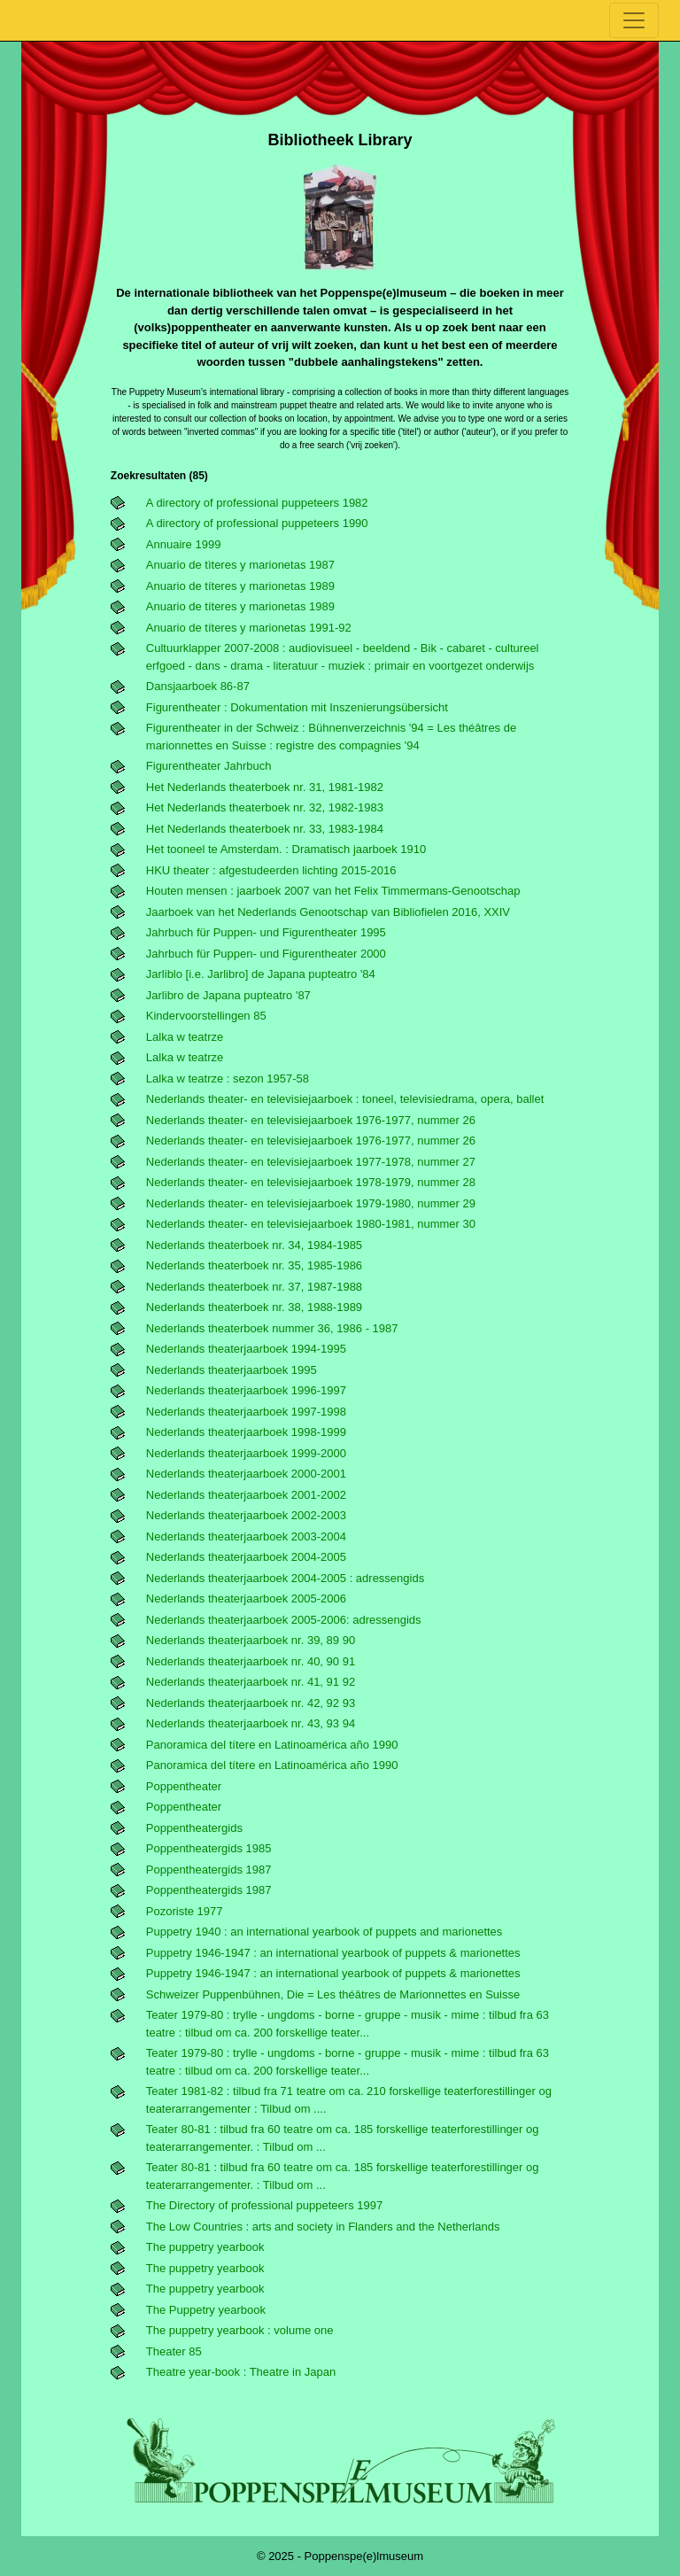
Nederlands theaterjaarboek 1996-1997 (246, 1390)
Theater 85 (174, 2351)
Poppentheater (183, 1786)
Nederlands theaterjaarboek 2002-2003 (246, 1515)
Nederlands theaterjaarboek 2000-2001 (246, 1473)
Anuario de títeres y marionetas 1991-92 (249, 627)
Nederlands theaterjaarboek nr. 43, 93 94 (250, 1723)
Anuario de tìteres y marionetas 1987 (240, 564)
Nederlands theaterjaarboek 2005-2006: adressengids (283, 1619)
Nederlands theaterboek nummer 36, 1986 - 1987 (272, 1328)
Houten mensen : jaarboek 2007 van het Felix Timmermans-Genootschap (333, 890)
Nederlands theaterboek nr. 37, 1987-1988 (254, 1286)
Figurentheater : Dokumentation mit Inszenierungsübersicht (297, 707)
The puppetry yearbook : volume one (240, 2330)
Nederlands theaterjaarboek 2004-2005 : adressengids (285, 1578)
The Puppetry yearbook (206, 2309)
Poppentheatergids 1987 (209, 1869)
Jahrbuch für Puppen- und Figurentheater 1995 (266, 932)
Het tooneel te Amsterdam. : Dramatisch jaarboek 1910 (286, 849)
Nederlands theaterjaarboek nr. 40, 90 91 (250, 1661)
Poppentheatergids (194, 1828)
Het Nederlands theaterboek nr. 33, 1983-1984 (264, 828)
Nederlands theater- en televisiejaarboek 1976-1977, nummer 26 (310, 1120)
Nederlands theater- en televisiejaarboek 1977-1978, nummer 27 (310, 1161)
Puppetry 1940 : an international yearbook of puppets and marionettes (324, 1931)
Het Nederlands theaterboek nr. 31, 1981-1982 (264, 787)
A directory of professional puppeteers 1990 (257, 523)
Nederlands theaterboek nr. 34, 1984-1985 (254, 1245)
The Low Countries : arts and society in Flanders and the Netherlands (323, 2226)
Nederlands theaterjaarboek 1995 (231, 1370)
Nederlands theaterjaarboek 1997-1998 (246, 1411)
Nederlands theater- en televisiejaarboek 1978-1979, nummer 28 (310, 1182)
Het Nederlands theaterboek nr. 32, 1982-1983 (264, 807)
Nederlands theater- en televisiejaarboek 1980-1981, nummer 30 (310, 1223)
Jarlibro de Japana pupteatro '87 (228, 995)
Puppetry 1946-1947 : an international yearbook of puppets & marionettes (333, 1952)
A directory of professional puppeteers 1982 (257, 502)
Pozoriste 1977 (184, 1911)
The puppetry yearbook (205, 2247)
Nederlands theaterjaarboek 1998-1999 (246, 1432)
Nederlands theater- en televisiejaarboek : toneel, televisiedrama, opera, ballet (345, 1099)
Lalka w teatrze (184, 1037)
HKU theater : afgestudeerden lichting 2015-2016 (271, 870)
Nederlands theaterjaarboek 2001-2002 (246, 1494)
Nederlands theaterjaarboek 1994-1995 (246, 1348)
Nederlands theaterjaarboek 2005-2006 (246, 1598)
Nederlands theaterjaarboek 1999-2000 (246, 1453)
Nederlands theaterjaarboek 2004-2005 (246, 1556)
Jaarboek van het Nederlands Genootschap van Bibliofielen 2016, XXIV (328, 912)
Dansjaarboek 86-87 (198, 686)
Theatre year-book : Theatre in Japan (241, 2371)
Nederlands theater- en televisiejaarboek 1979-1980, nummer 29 (310, 1203)
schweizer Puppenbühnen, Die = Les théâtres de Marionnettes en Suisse (333, 1994)
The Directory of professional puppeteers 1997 (264, 2205)
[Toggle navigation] (634, 20)
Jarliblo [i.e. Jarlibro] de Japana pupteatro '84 (260, 974)
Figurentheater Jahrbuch (209, 765)
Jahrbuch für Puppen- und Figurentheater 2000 (266, 953)
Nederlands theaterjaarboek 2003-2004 (246, 1536)
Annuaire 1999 (183, 544)
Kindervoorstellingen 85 (206, 1015)
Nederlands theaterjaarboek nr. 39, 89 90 (250, 1640)
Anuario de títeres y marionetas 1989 (240, 586)
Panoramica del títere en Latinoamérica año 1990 (272, 1744)
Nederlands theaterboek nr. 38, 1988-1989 (254, 1307)
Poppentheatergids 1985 (209, 1848)
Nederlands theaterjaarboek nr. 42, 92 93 (250, 1703)
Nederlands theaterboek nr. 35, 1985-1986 (254, 1265)
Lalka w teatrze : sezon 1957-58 (227, 1078)
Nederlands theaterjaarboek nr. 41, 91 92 (250, 1681)
